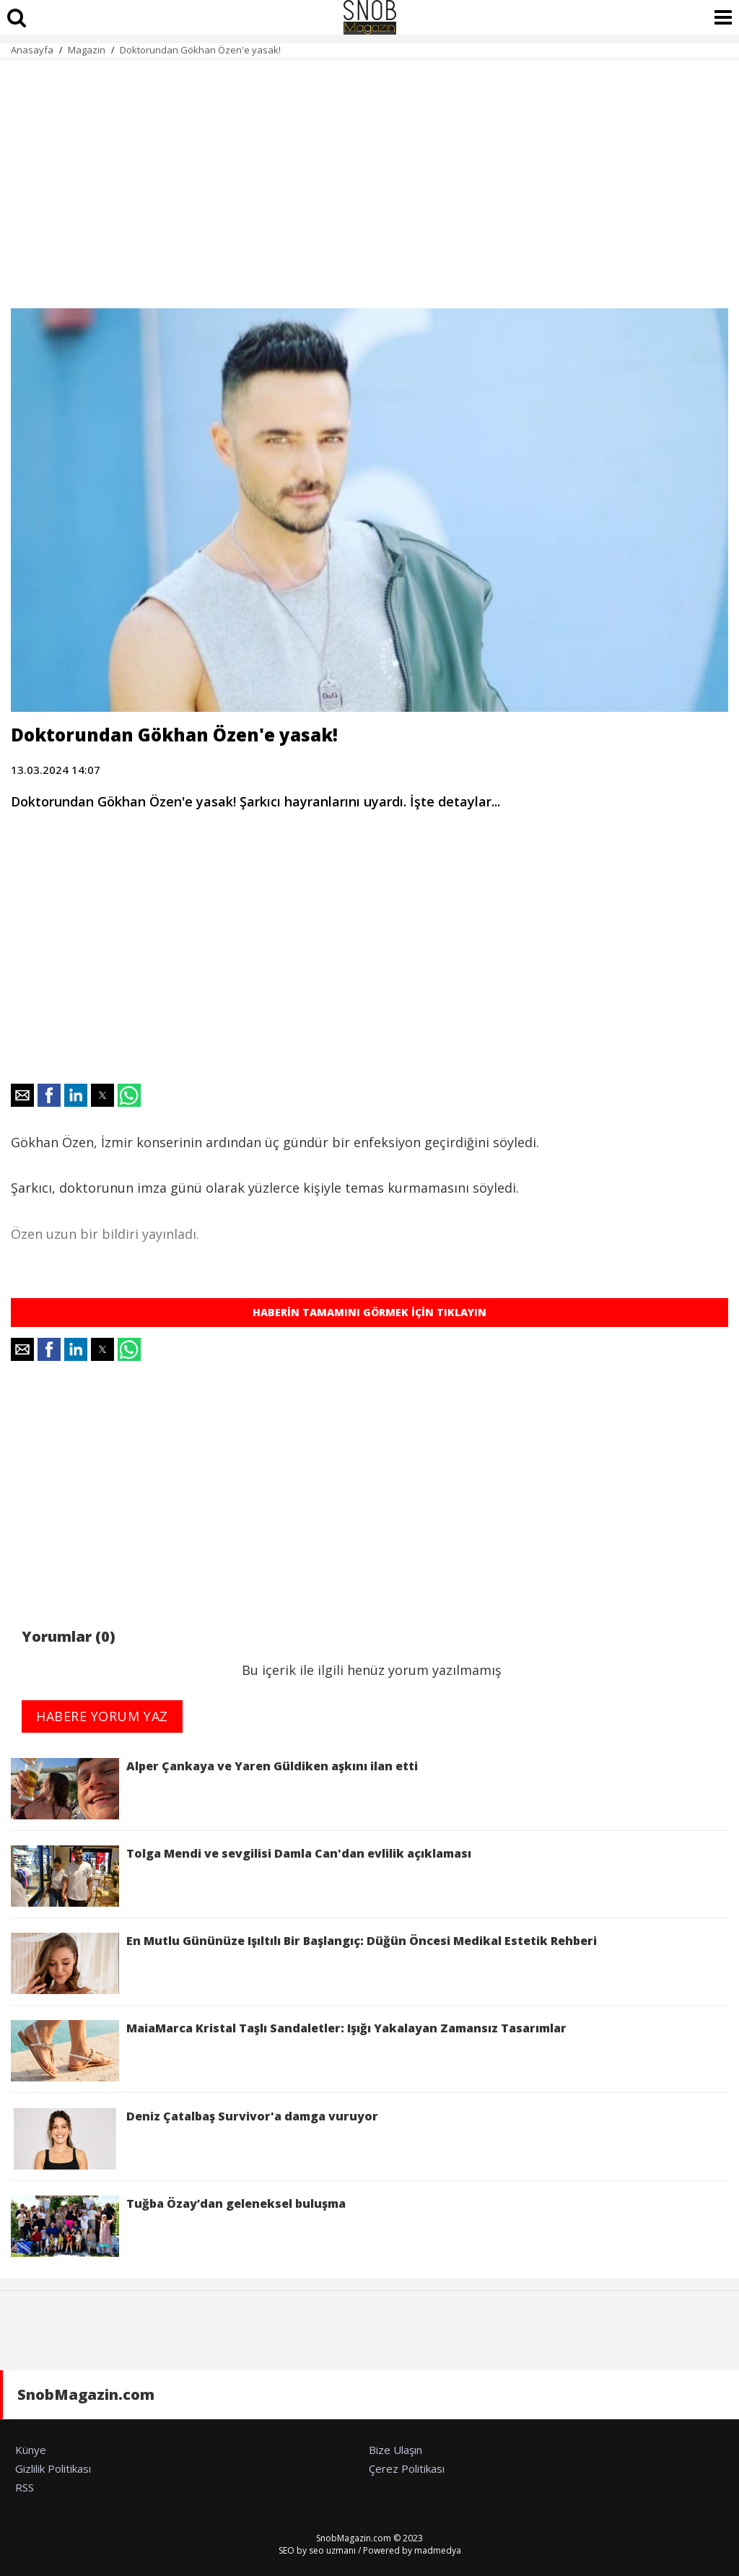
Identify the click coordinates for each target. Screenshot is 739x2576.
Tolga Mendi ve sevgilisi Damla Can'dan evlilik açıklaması (241, 1876)
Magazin (86, 49)
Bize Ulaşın (395, 2449)
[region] (369, 176)
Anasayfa (32, 49)
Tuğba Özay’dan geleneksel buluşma (178, 2226)
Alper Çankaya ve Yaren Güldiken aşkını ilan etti (214, 1788)
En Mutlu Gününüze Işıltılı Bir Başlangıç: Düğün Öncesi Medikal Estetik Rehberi (304, 1963)
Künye (30, 2449)
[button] (22, 1095)
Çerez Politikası (407, 2468)
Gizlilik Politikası (53, 2468)
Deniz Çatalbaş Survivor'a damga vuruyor (194, 2139)
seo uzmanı (332, 2550)
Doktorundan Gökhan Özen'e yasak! (200, 49)
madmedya (437, 2550)
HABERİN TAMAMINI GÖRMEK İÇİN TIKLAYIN (369, 1312)
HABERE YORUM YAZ (102, 1716)
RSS (24, 2487)
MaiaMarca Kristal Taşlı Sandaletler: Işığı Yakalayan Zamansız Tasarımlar (289, 2050)
